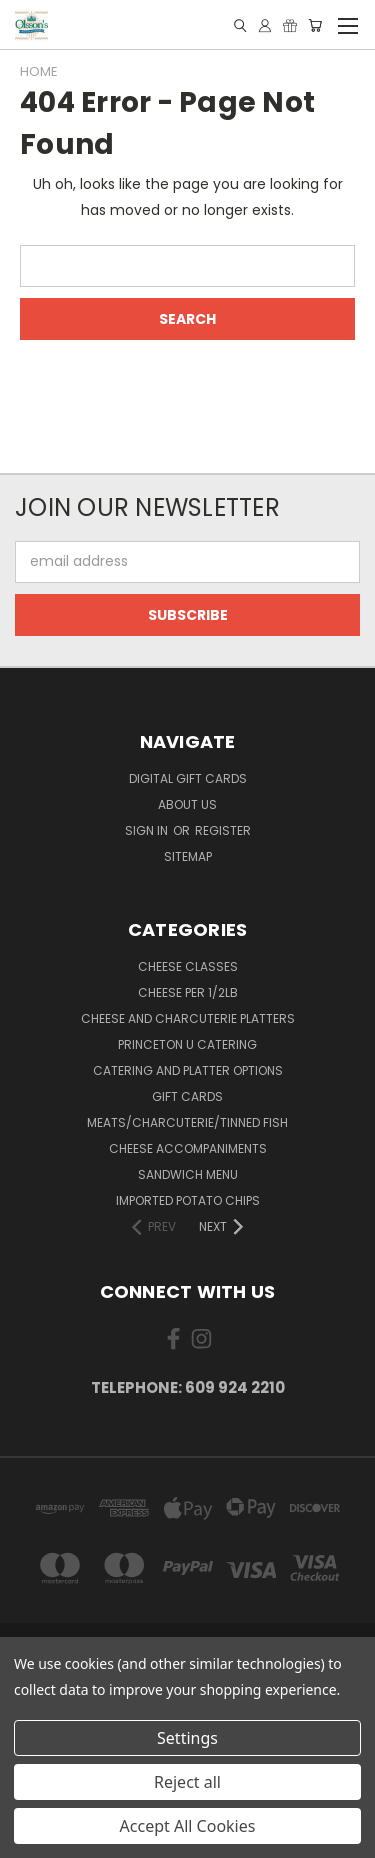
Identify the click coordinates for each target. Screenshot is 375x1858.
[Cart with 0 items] (315, 25)
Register (223, 830)
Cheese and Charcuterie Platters (188, 1018)
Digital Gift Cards (188, 778)
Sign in (148, 830)
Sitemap (188, 856)
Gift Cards (187, 1096)
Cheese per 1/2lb (188, 992)
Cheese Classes (188, 966)
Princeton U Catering (187, 1044)
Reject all (187, 1782)
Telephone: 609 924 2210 (188, 1387)
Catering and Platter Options (188, 1070)
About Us (187, 804)
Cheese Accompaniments (188, 1148)
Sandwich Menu (188, 1174)
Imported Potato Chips (188, 1200)
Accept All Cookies (188, 1826)
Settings (187, 1738)
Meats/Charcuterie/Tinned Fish (187, 1122)
